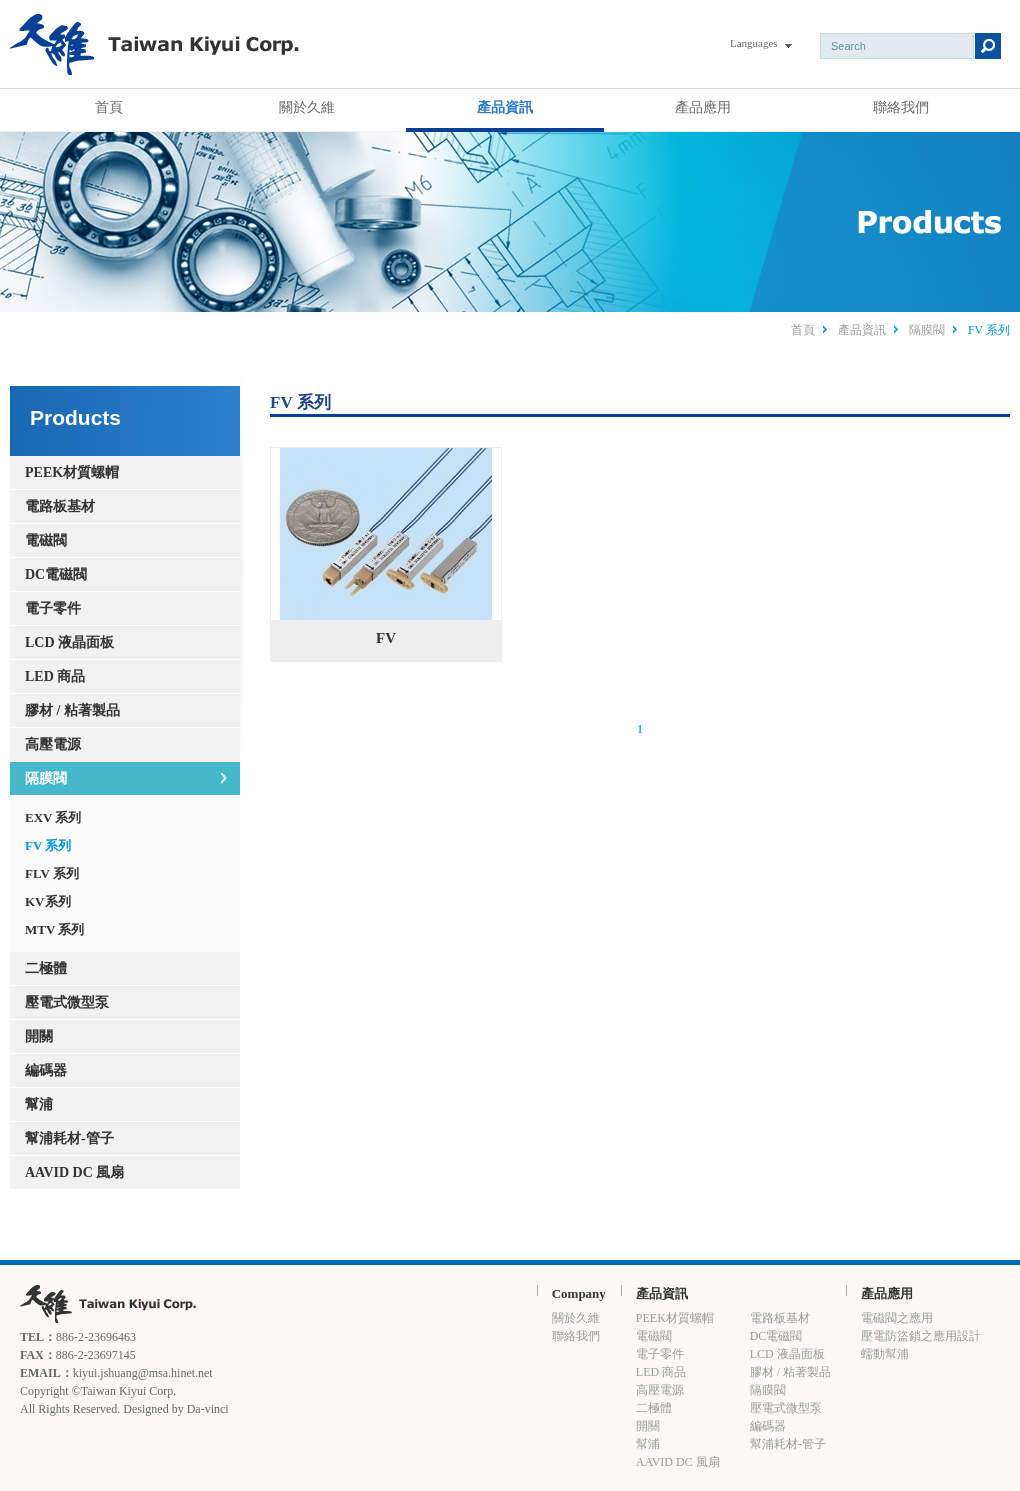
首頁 (109, 107)
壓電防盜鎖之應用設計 (921, 1336)
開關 (39, 1036)
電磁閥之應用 (897, 1318)
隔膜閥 (927, 330)
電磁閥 (46, 540)
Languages (754, 43)
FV (386, 547)
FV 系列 (48, 845)
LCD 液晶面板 (69, 642)
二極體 (46, 968)
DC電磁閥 (56, 574)
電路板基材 (60, 506)
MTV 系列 (54, 929)
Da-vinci (208, 1409)
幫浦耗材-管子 (69, 1138)
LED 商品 (55, 676)
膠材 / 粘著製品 (72, 710)
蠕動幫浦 (885, 1354)
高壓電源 (53, 744)
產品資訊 (505, 107)
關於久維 (307, 107)
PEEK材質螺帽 (72, 472)
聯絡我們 (901, 107)
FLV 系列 (52, 873)
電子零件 (53, 608)
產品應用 (703, 107)
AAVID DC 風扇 (74, 1172)
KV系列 (48, 901)
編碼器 (46, 1070)
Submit (988, 46)
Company (579, 1293)
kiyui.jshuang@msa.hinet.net (143, 1373)
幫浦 (39, 1104)
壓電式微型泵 (67, 1002)
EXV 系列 (53, 817)
